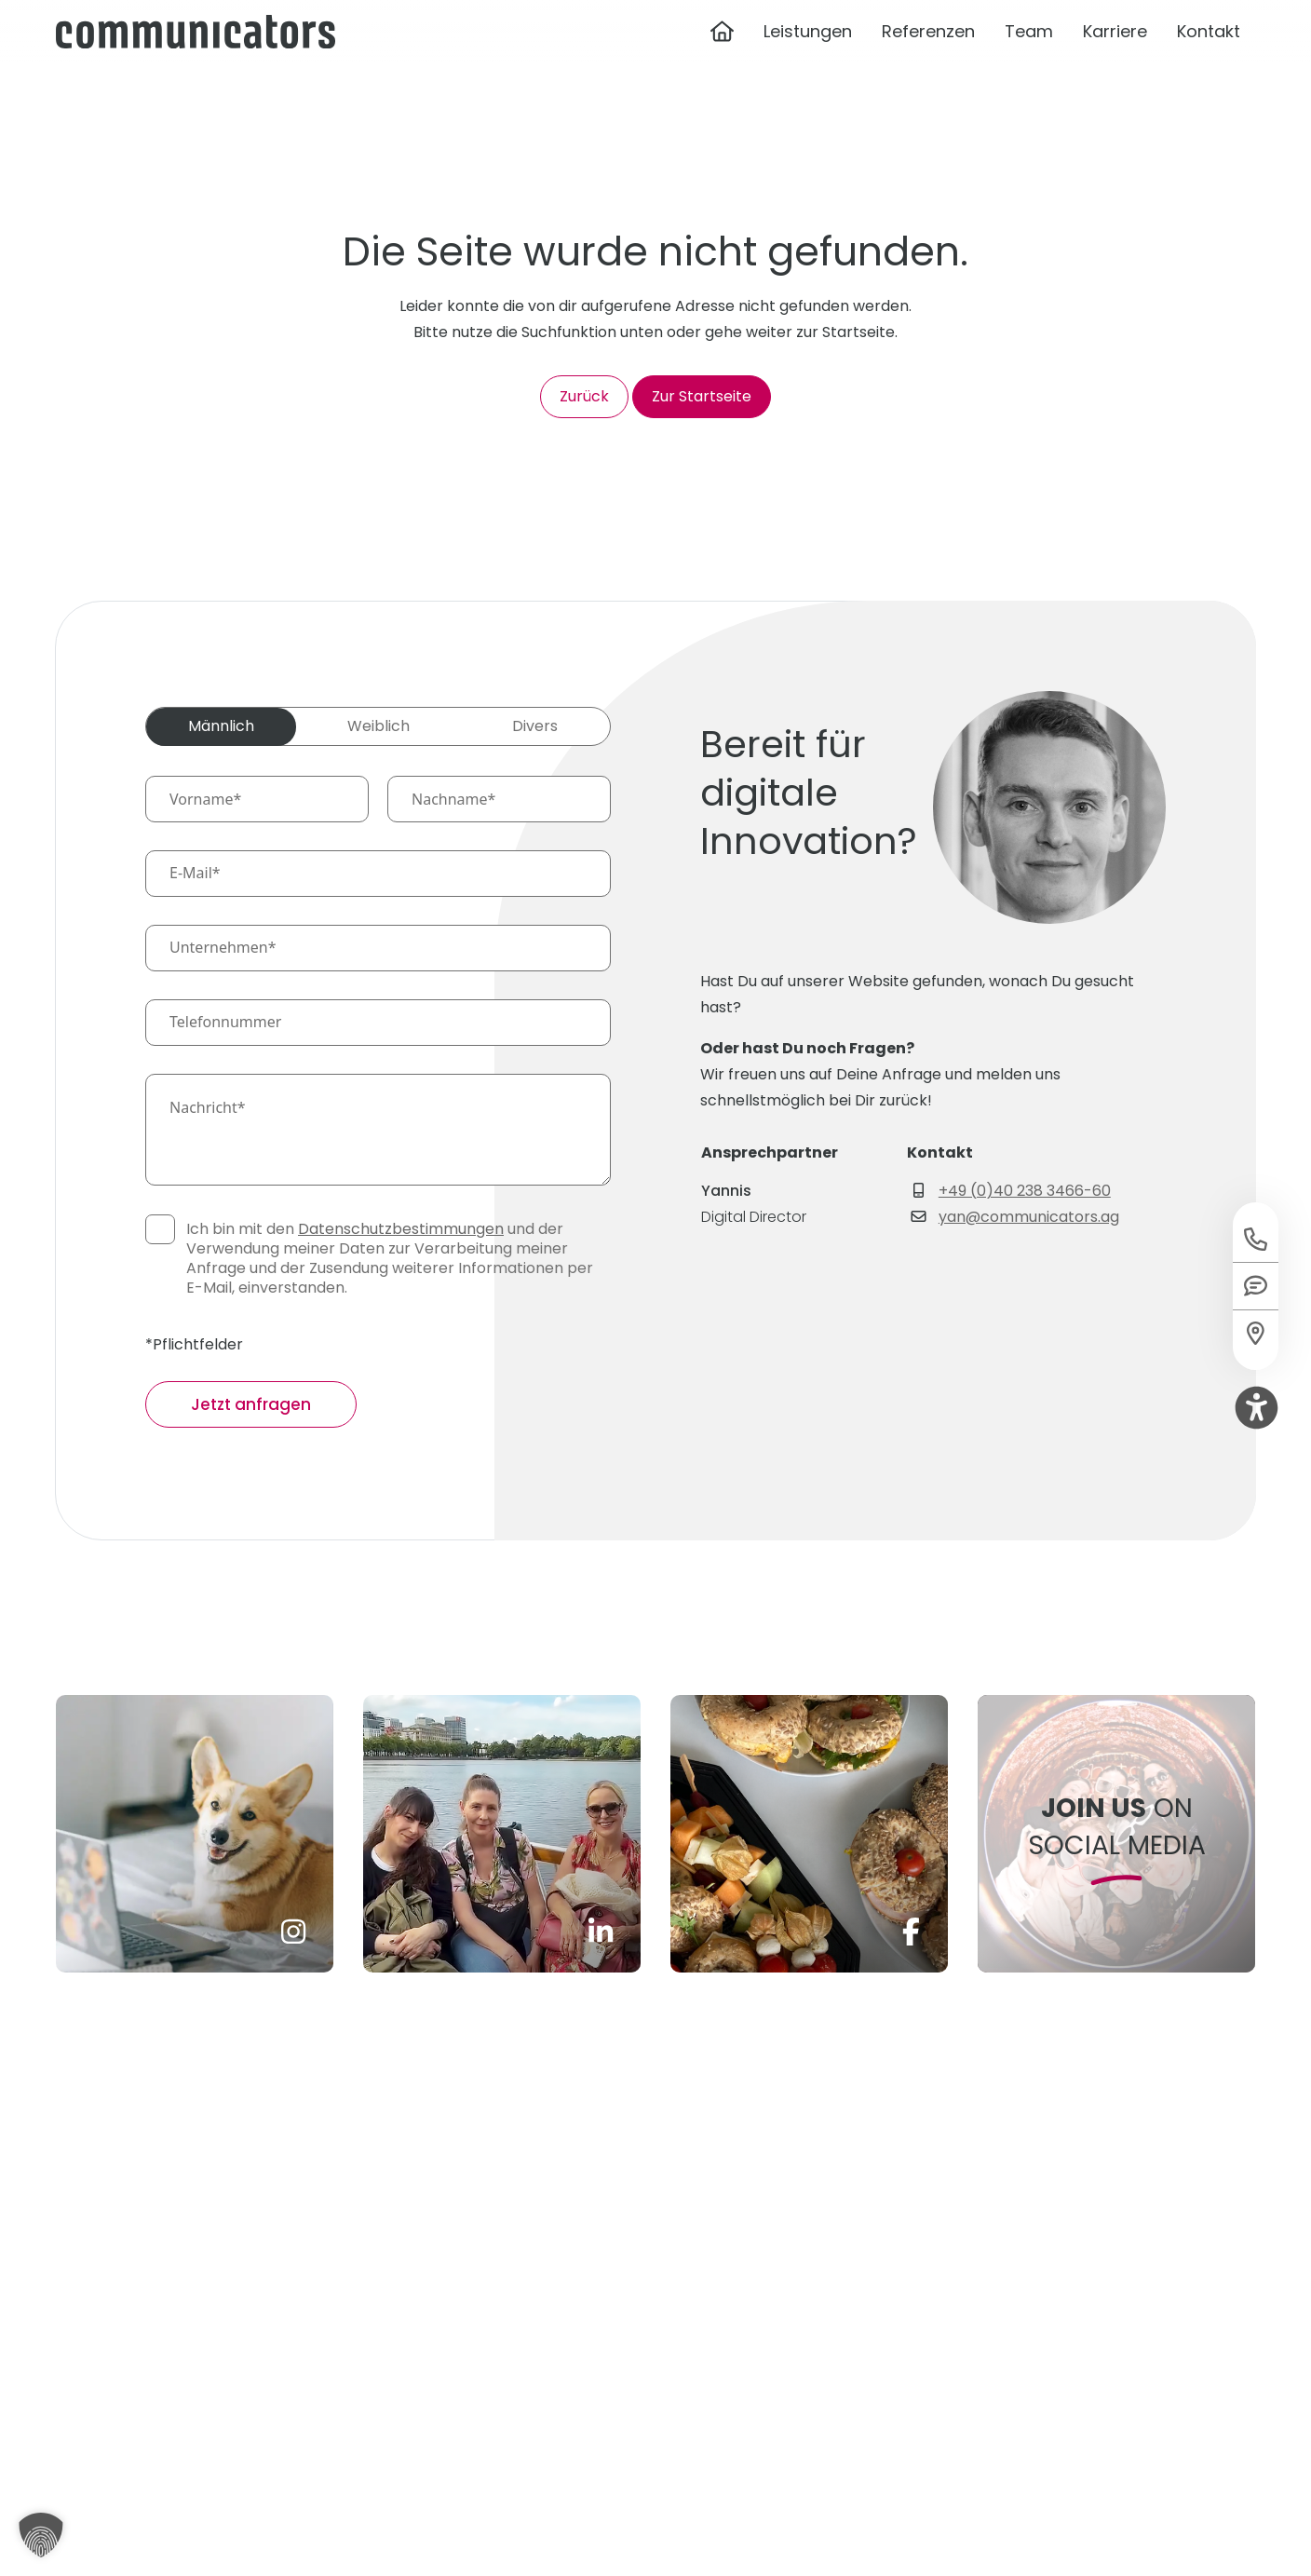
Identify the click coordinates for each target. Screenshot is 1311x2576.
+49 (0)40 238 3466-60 (1025, 1190)
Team (1029, 59)
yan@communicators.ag (1029, 1216)
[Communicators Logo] (195, 59)
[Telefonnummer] (378, 1022)
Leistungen (808, 59)
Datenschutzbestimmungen (401, 1229)
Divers (535, 726)
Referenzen (928, 59)
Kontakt (1208, 59)
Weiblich (378, 726)
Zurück (584, 396)
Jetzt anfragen (251, 1404)
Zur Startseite (701, 396)
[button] (41, 2535)
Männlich (221, 726)
